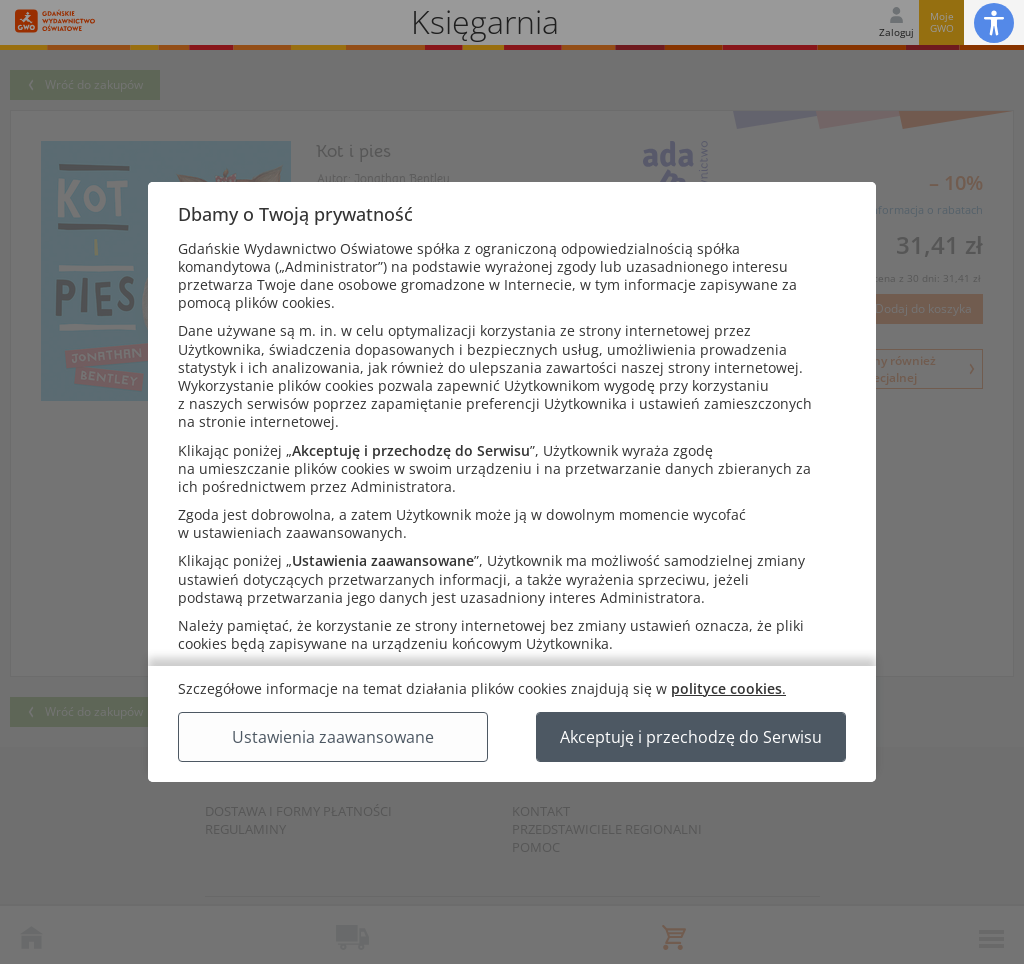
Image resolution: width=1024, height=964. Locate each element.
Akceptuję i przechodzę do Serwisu (691, 737)
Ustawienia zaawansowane (333, 737)
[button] (994, 22)
